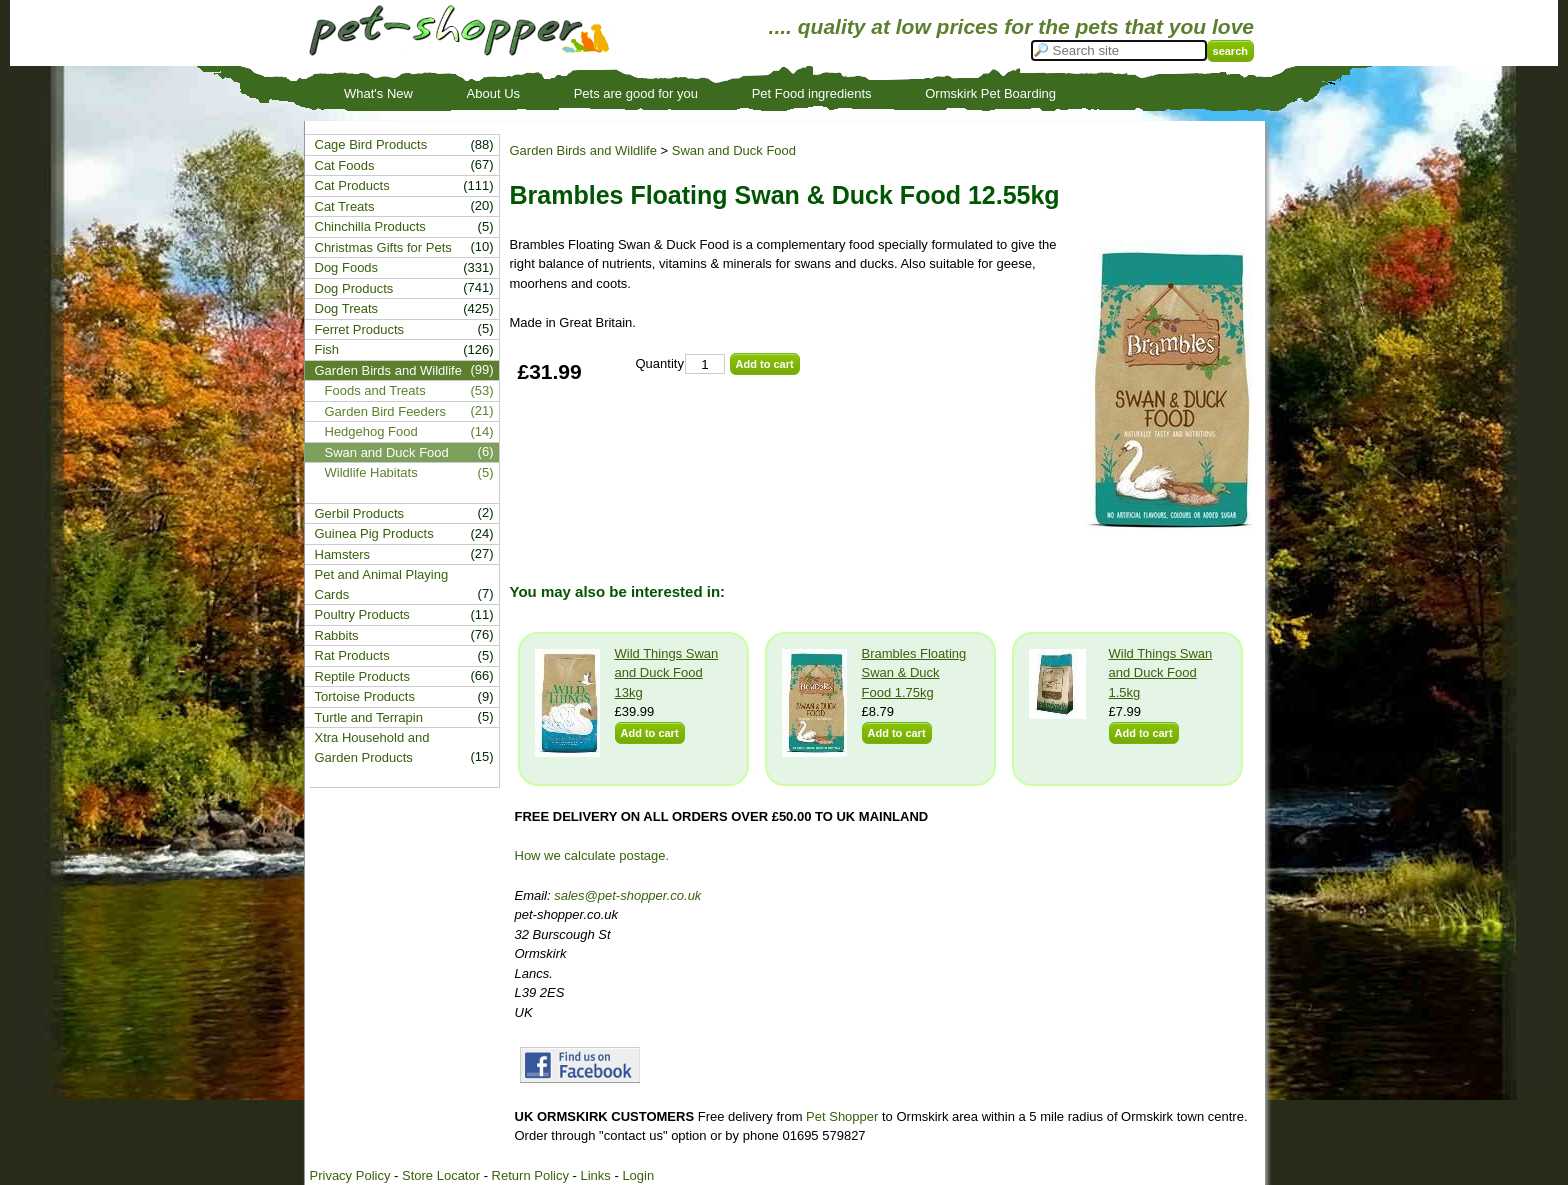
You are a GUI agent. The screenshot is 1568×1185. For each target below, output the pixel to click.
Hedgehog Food (371, 431)
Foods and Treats (375, 390)
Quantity (660, 363)
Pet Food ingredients (812, 93)
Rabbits (337, 635)
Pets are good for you (636, 93)
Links (595, 1175)
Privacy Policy (350, 1175)
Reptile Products (362, 676)
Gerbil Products (360, 513)
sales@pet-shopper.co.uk (627, 895)
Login (638, 1175)
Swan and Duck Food (734, 150)
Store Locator (441, 1175)
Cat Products (352, 185)
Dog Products (354, 288)
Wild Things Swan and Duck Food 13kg (667, 673)
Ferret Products (360, 329)
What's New (378, 93)
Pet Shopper (842, 1116)
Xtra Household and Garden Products (372, 747)
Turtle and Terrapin (369, 717)
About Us (493, 93)
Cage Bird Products (371, 144)
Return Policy (530, 1175)
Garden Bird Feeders (385, 411)
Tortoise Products (365, 696)
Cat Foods (345, 165)
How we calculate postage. (592, 855)
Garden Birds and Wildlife (583, 150)
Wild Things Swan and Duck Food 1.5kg (1161, 673)
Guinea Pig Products (374, 533)
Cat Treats (345, 206)
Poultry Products (362, 614)
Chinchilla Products (370, 226)
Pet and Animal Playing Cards (382, 584)
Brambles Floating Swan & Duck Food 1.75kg (914, 673)
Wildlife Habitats (371, 472)
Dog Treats (347, 308)
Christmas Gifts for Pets (383, 247)
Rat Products (352, 655)
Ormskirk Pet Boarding (990, 93)
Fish (327, 349)
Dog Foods (347, 267)
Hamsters (343, 554)
